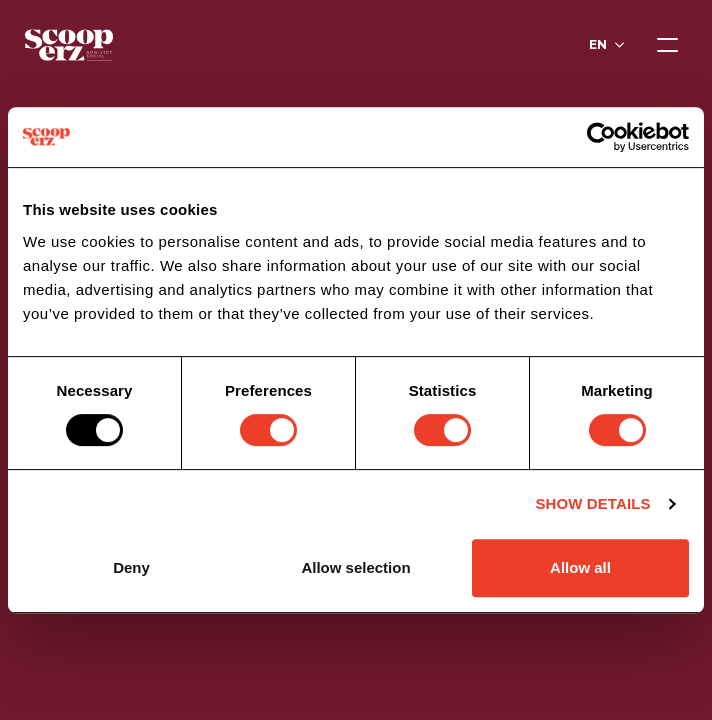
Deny (131, 567)
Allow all (580, 567)
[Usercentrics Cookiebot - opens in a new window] (601, 137)
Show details (592, 503)
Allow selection (355, 567)
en (598, 44)
